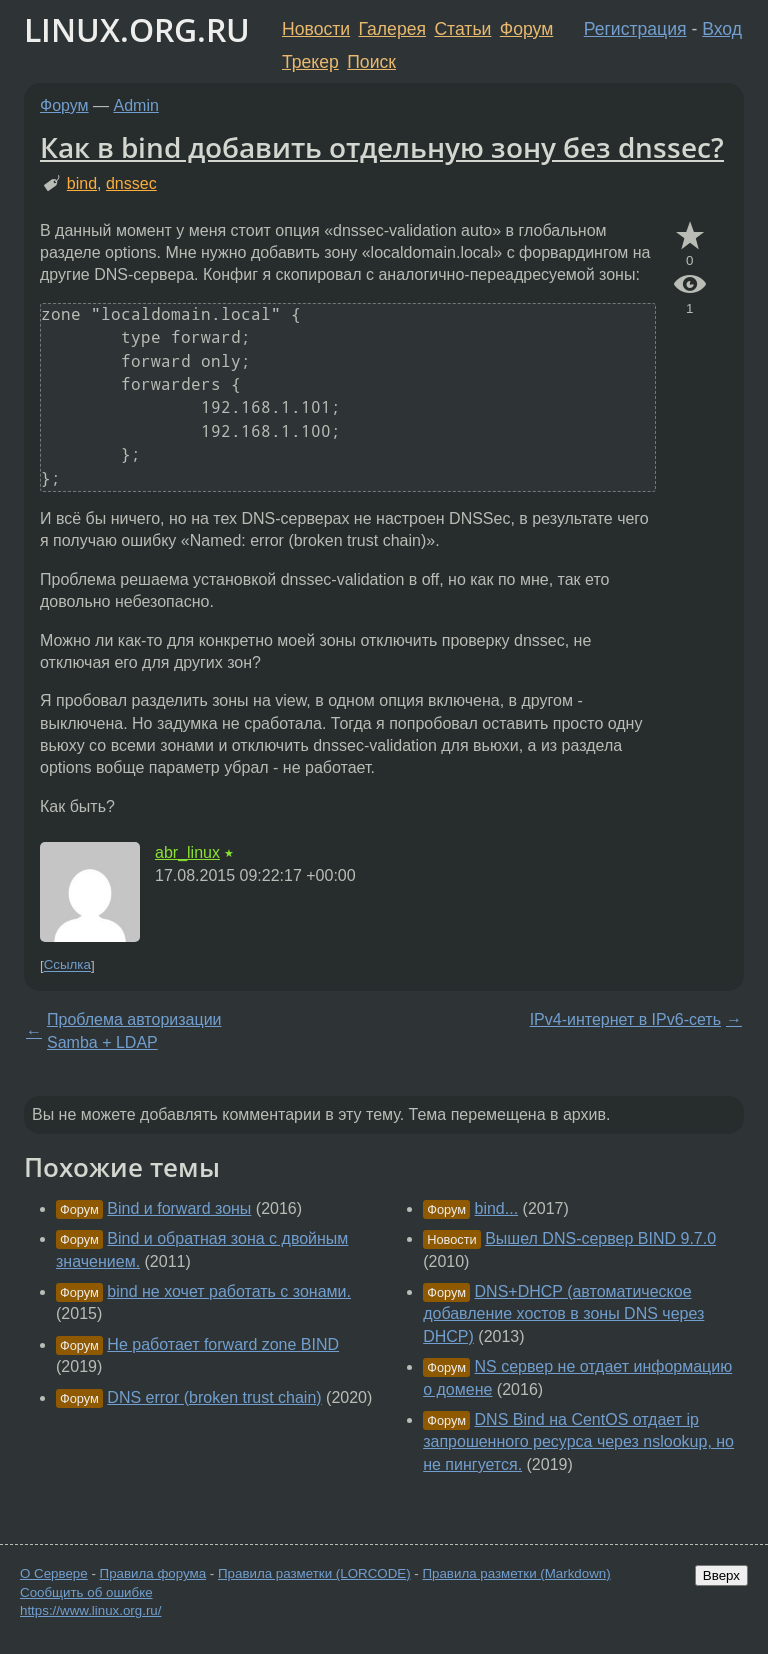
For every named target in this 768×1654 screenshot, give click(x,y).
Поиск (371, 62)
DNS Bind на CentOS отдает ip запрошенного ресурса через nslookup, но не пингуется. (578, 1442)
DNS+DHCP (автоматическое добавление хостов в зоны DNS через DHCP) (563, 1314)
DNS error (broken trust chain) (214, 1397)
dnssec (131, 183)
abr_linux (187, 852)
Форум (526, 29)
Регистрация (635, 29)
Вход (722, 29)
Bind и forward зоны (179, 1208)
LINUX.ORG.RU (137, 29)
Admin (136, 105)
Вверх (721, 1575)
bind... (497, 1208)
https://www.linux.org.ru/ (90, 1610)
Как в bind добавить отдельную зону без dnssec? (382, 147)
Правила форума (153, 1573)
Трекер (310, 62)
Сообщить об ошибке (86, 1592)
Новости (316, 29)
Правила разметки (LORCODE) (314, 1573)
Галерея (392, 29)
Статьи (462, 29)
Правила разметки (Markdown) (516, 1573)
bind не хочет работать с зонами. (229, 1291)
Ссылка (67, 965)
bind (82, 183)
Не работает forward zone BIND (223, 1344)
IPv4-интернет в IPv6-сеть (625, 1019)
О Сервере (54, 1573)
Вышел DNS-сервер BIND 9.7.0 (600, 1238)
